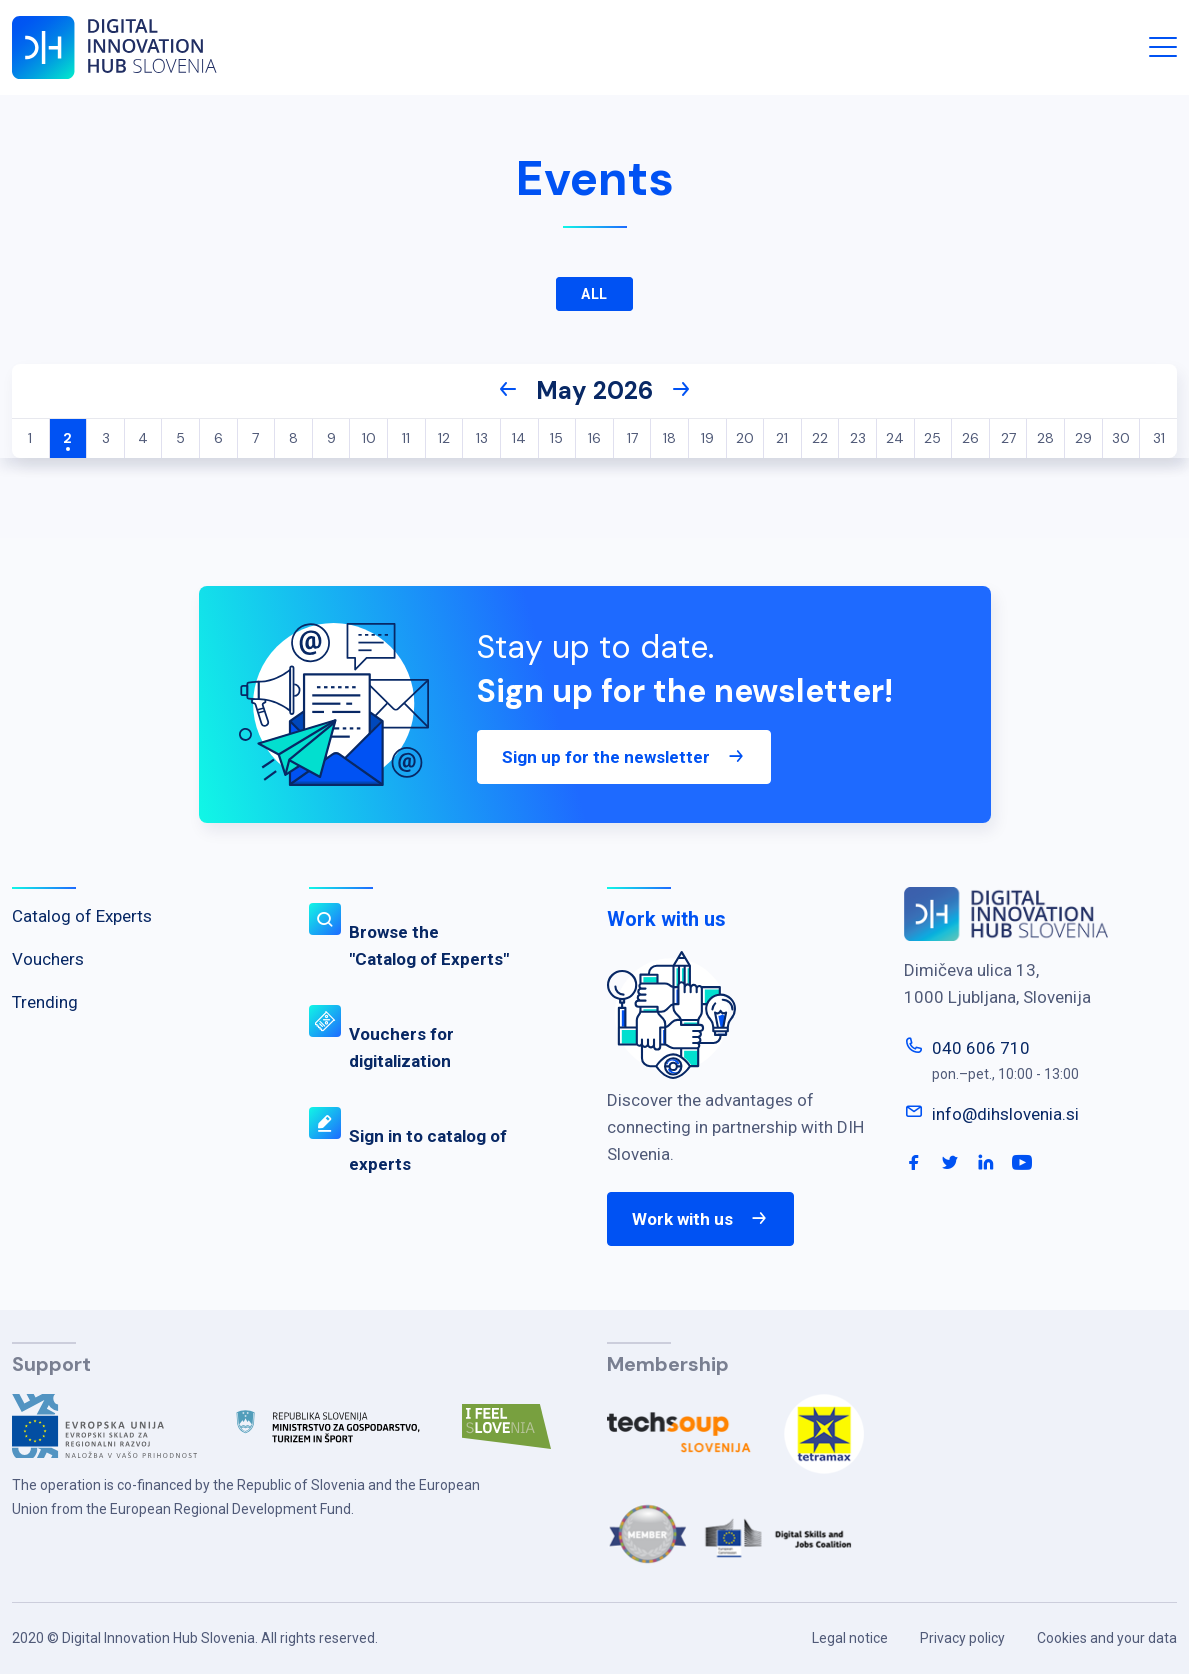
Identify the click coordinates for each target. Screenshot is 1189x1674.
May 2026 (594, 390)
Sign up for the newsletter (624, 757)
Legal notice (850, 1638)
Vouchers (48, 959)
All (595, 294)
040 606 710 (981, 1048)
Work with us (700, 1219)
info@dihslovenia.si (1005, 1114)
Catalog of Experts (82, 916)
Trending (45, 1002)
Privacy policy (962, 1638)
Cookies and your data (1107, 1638)
